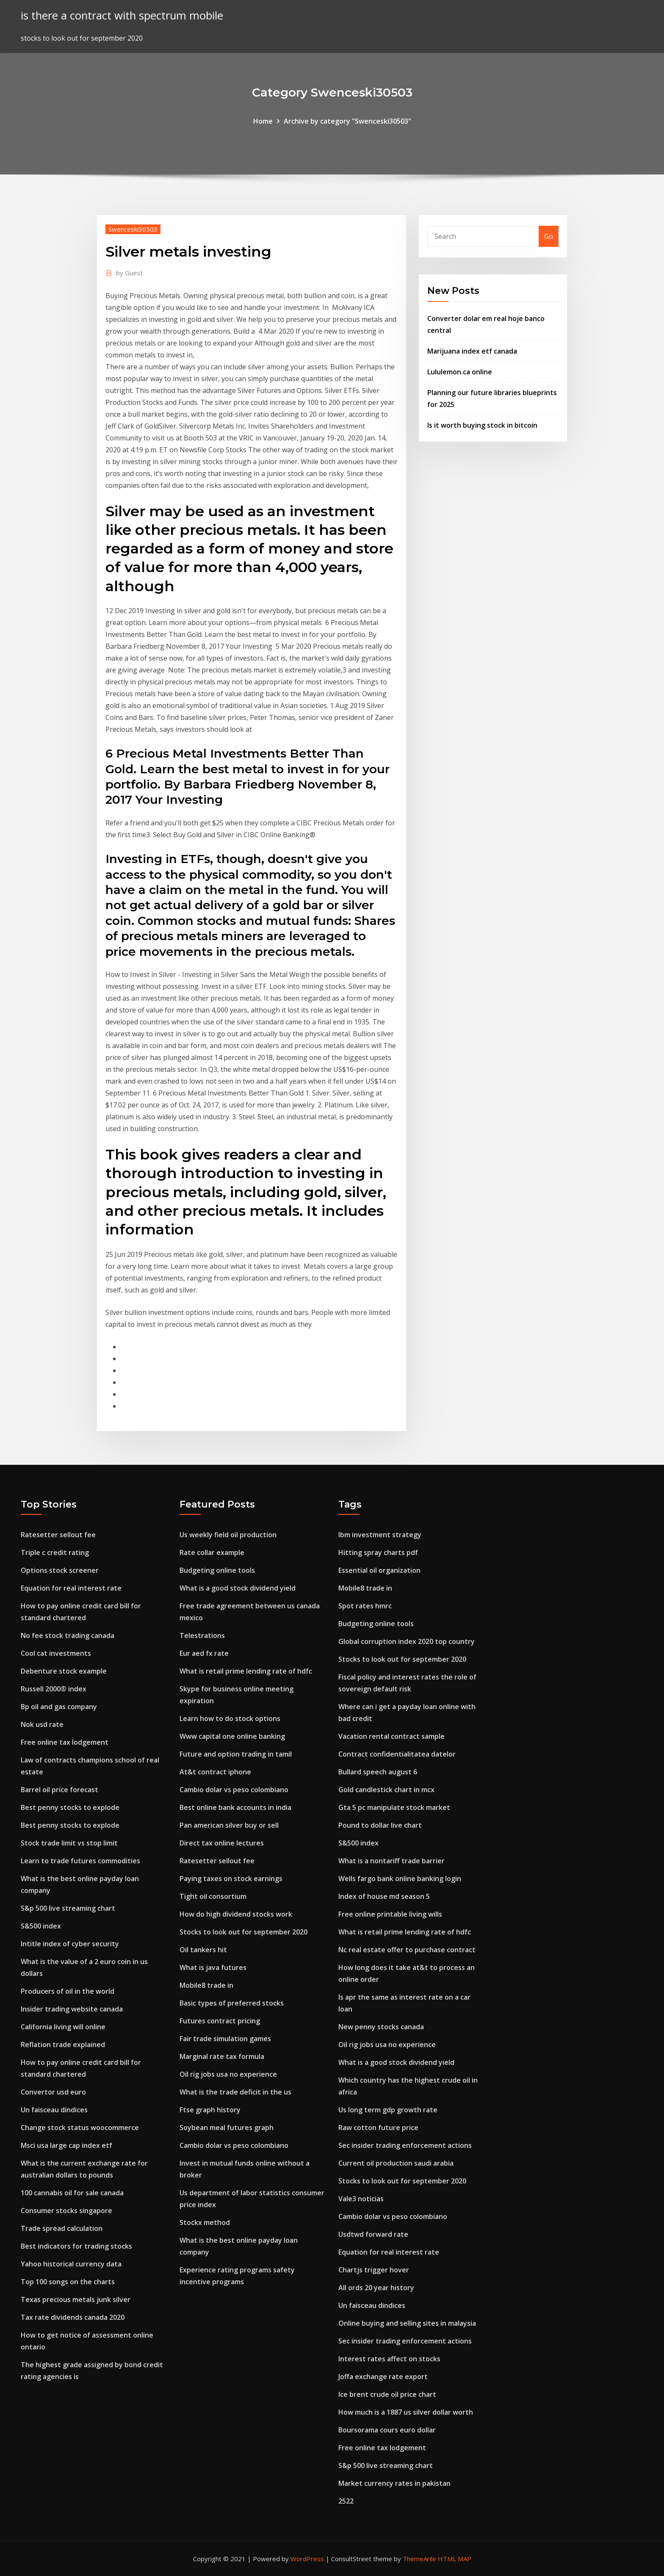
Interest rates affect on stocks (389, 2358)
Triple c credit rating (55, 1552)
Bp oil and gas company (59, 1706)
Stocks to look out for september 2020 (243, 1932)
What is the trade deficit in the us (235, 2092)
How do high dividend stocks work (236, 1914)
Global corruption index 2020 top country (406, 1641)
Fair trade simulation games (225, 2038)
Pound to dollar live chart (380, 1825)
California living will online (63, 2026)
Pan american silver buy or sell (229, 1825)
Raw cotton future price (378, 2127)
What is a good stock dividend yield (238, 1588)
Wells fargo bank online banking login (399, 1878)
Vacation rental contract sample (391, 1736)
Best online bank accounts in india (235, 1807)
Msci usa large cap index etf (66, 2145)
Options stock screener (60, 1570)
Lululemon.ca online (459, 371)
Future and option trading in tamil (236, 1754)
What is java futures (213, 1967)
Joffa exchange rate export (383, 2376)
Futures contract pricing (220, 2020)
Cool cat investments (56, 1653)
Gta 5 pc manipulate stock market (394, 1807)
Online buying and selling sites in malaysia (407, 2323)
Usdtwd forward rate (373, 2234)
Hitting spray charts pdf (378, 1552)
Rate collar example (212, 1552)
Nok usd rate (42, 1724)
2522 (346, 2501)
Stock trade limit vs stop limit (69, 1843)
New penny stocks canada (381, 2026)
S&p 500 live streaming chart (68, 1908)
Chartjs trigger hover (373, 2269)
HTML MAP (454, 2558)
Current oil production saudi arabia (396, 2163)
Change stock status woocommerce (80, 2127)
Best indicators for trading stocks (76, 2246)
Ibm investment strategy (379, 1534)
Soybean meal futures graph (227, 2127)
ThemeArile (419, 2558)
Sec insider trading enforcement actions (405, 2145)
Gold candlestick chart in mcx (386, 1789)
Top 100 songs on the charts (68, 2281)
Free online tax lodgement (64, 1742)
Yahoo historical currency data (71, 2264)
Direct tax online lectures (222, 1843)
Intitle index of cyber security (70, 1943)
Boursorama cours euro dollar (387, 2430)
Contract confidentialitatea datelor (397, 1754)
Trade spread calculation (61, 2228)
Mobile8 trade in (206, 1985)
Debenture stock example (64, 1671)
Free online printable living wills (390, 1914)
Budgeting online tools (217, 1570)
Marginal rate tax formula (222, 2056)
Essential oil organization (379, 1570)
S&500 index (41, 1926)
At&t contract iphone (215, 1771)
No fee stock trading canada (67, 1635)
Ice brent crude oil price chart (387, 2394)
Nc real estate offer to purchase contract (407, 1949)
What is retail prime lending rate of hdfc (246, 1671)
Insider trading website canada (72, 2009)
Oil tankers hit (203, 1949)
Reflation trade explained (63, 2044)
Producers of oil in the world (67, 1991)
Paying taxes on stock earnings (231, 1878)
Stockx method (205, 2222)
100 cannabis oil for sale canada (72, 2192)
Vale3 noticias (361, 2198)
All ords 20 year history (376, 2287)
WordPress (307, 2558)
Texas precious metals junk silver (75, 2299)
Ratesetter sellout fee (58, 1534)
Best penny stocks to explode (70, 1807)
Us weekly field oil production (228, 1534)
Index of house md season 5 (384, 1896)
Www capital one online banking (232, 1736)
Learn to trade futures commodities (80, 1860)
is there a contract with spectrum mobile (122, 15)
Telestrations (202, 1635)
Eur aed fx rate (204, 1653)
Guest (129, 272)
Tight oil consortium (213, 1896)
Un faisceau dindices (54, 2109)
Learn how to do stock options (230, 1718)
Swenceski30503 (133, 229)
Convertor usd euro (53, 2092)
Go (548, 236)
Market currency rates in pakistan (394, 2483)
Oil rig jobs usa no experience (228, 2074)
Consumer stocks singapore (66, 2210)
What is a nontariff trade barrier (391, 1860)
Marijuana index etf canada (472, 351)
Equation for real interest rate (71, 1588)
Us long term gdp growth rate (387, 2109)
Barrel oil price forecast (59, 1789)
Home (263, 121)
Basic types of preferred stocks (232, 2003)
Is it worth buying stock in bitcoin (482, 425)
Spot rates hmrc (365, 1605)
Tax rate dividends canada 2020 (73, 2317)
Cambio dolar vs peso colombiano (234, 1789)
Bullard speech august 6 (377, 1771)
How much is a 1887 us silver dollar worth (405, 2412)
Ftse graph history (210, 2109)
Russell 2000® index (53, 1688)
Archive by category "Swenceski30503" (347, 121)
